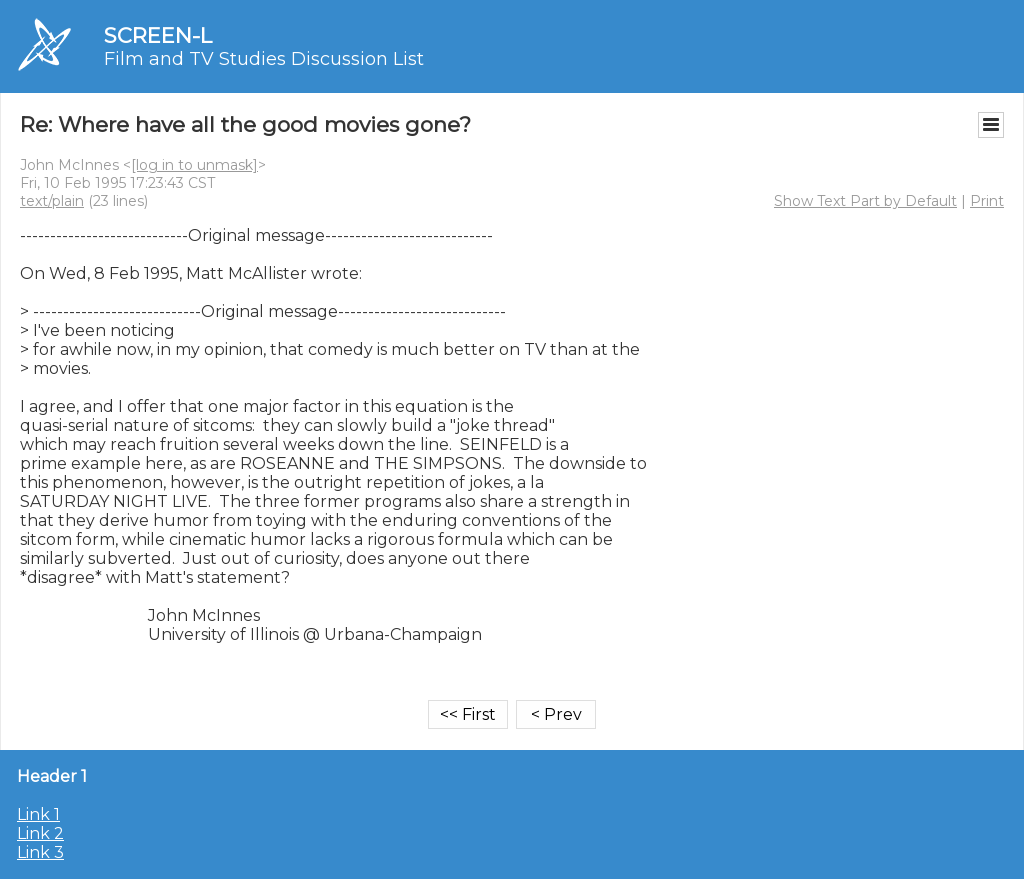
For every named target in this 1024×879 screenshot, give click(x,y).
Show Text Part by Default (865, 201)
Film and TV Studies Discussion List (264, 59)
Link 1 (38, 814)
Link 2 (40, 833)
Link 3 (40, 852)
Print (987, 201)
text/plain (52, 201)
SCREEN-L (158, 35)
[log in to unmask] (194, 165)
